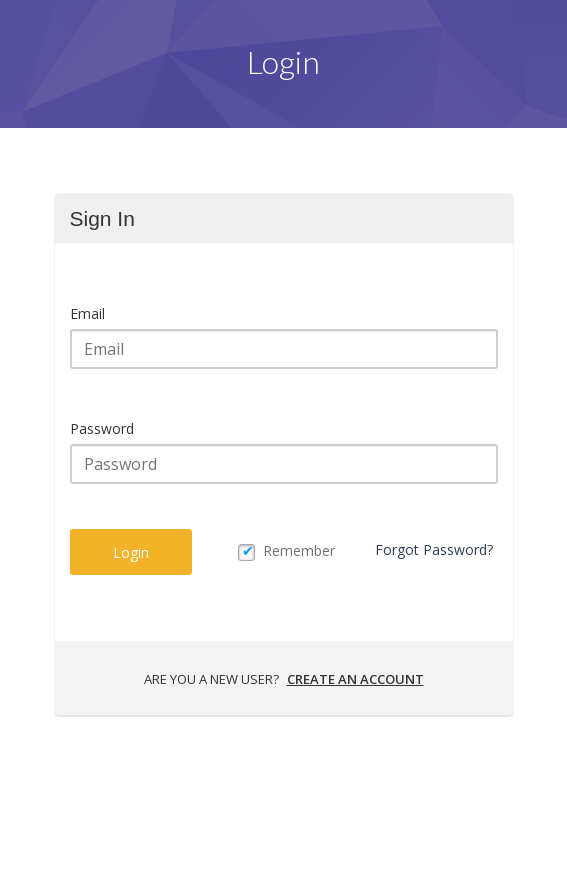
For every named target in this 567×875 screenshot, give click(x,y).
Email (87, 313)
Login (131, 552)
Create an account (355, 679)
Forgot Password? (434, 549)
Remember (299, 550)
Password (102, 428)
